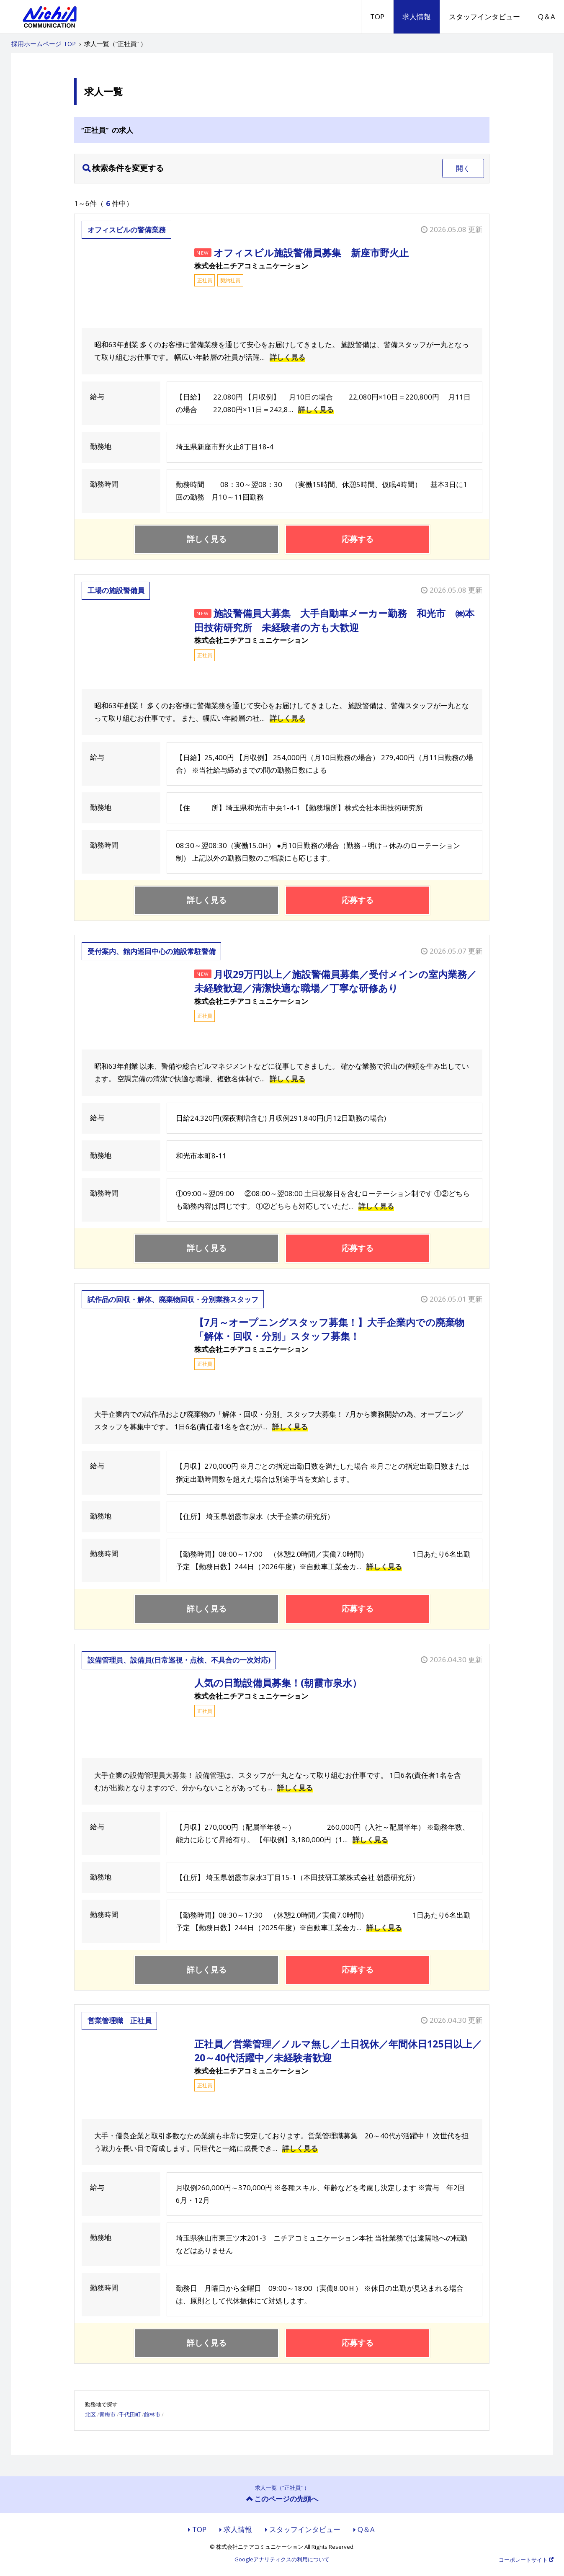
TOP (377, 16)
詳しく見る (287, 357)
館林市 (152, 2414)
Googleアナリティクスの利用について (282, 2559)
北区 (90, 2414)
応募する (357, 539)
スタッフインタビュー (484, 16)
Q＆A (546, 16)
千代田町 (130, 2414)
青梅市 (107, 2414)
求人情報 (416, 16)
